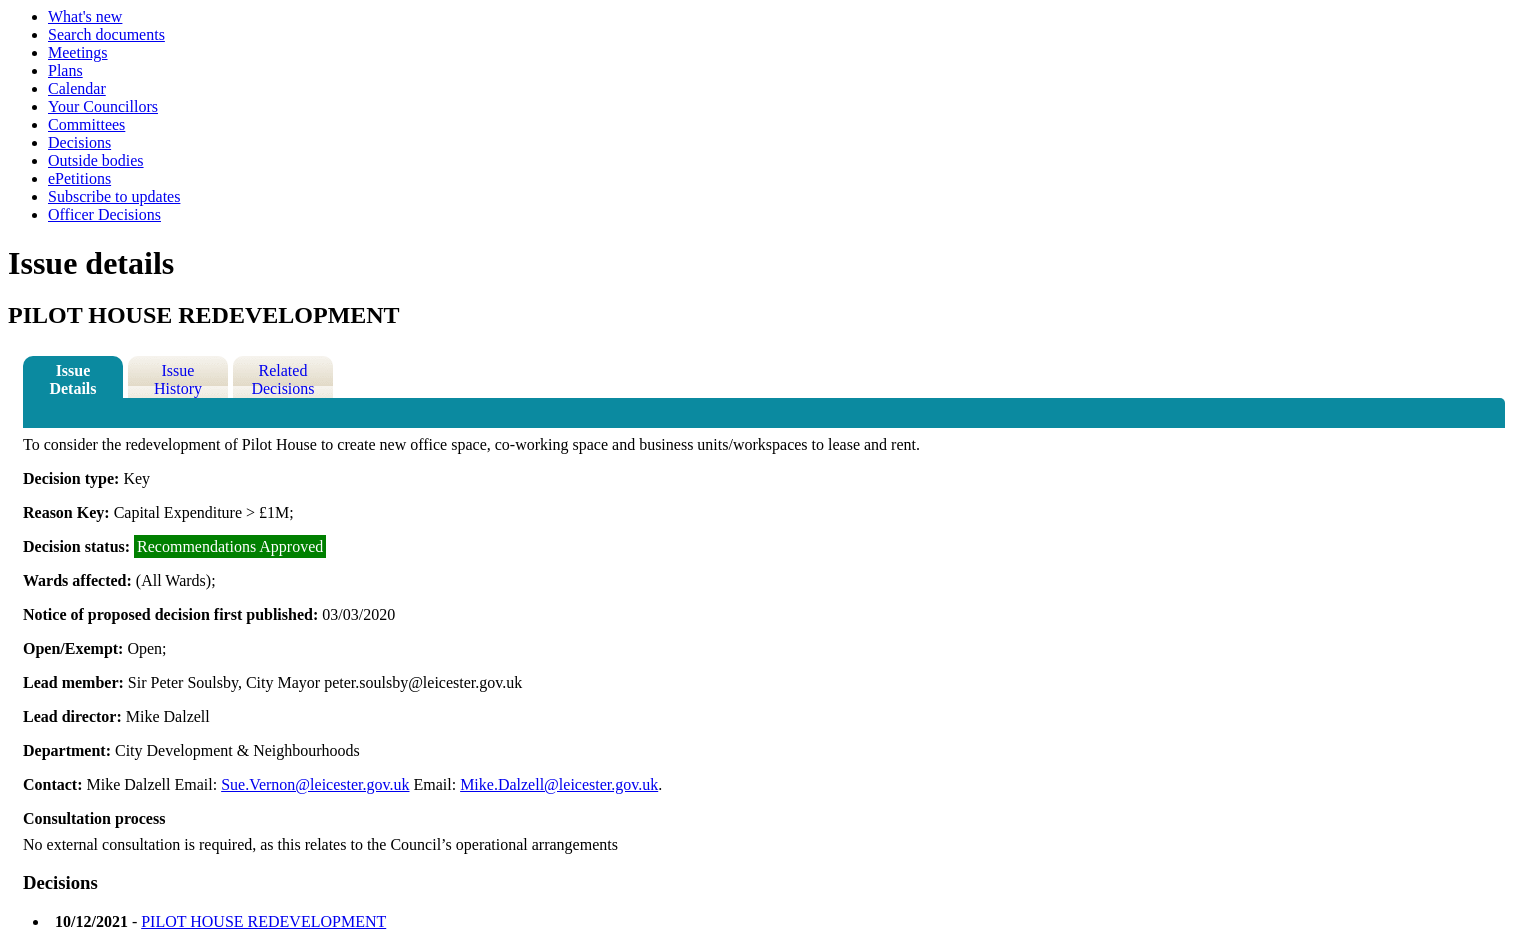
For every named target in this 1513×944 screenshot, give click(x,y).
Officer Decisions (104, 214)
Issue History (178, 379)
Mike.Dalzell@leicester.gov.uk (559, 784)
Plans (65, 70)
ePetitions (79, 178)
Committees (86, 124)
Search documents (106, 34)
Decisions (79, 142)
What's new (85, 16)
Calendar (77, 88)
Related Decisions (282, 379)
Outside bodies (96, 160)
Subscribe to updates (114, 196)
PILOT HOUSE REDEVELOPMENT (263, 921)
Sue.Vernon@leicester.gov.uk (315, 784)
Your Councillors (103, 106)
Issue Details (72, 379)
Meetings (78, 52)
